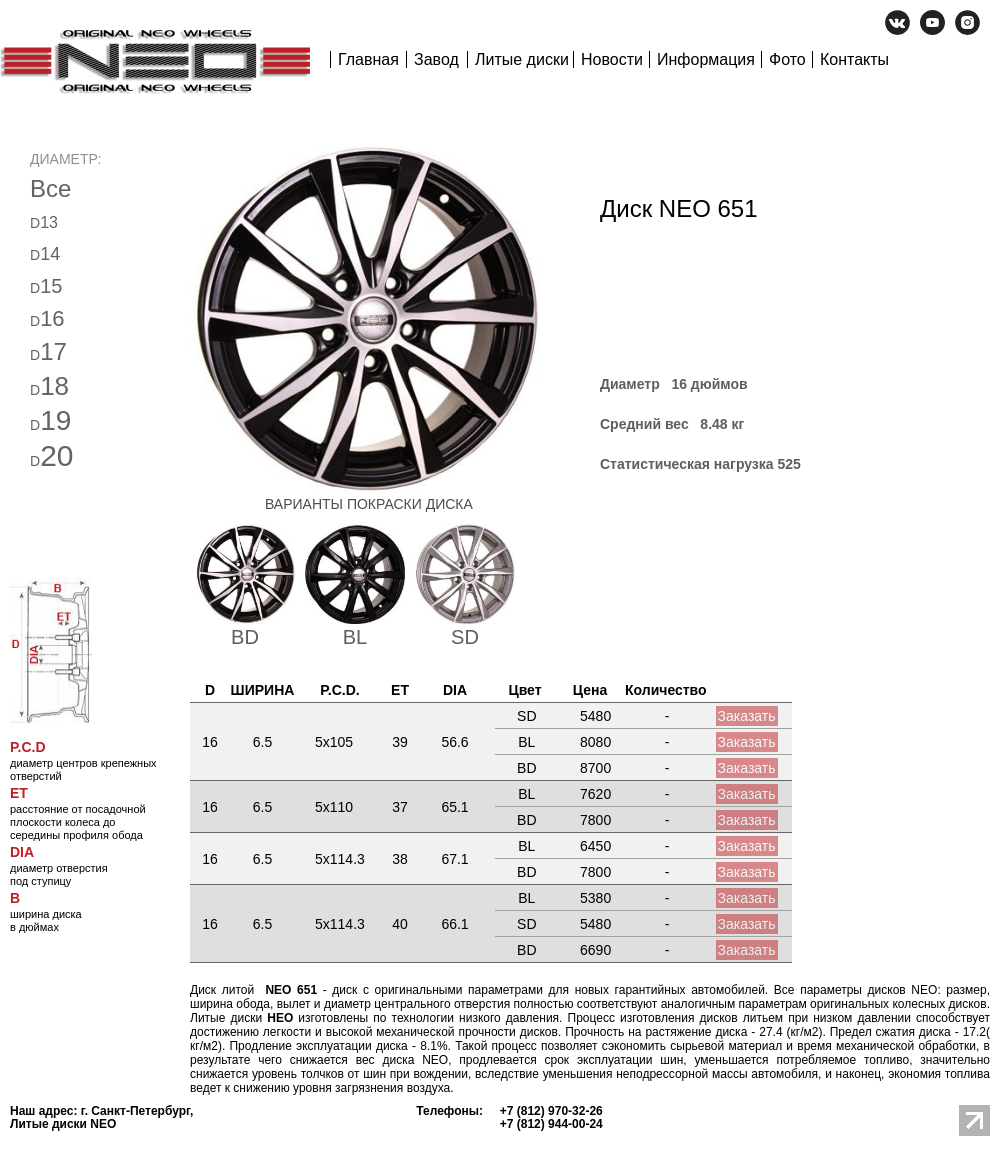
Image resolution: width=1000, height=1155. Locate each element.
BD (245, 637)
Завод (436, 59)
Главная (368, 59)
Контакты (854, 59)
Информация (706, 59)
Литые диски (522, 59)
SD (465, 637)
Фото (787, 59)
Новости (612, 59)
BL (355, 637)
